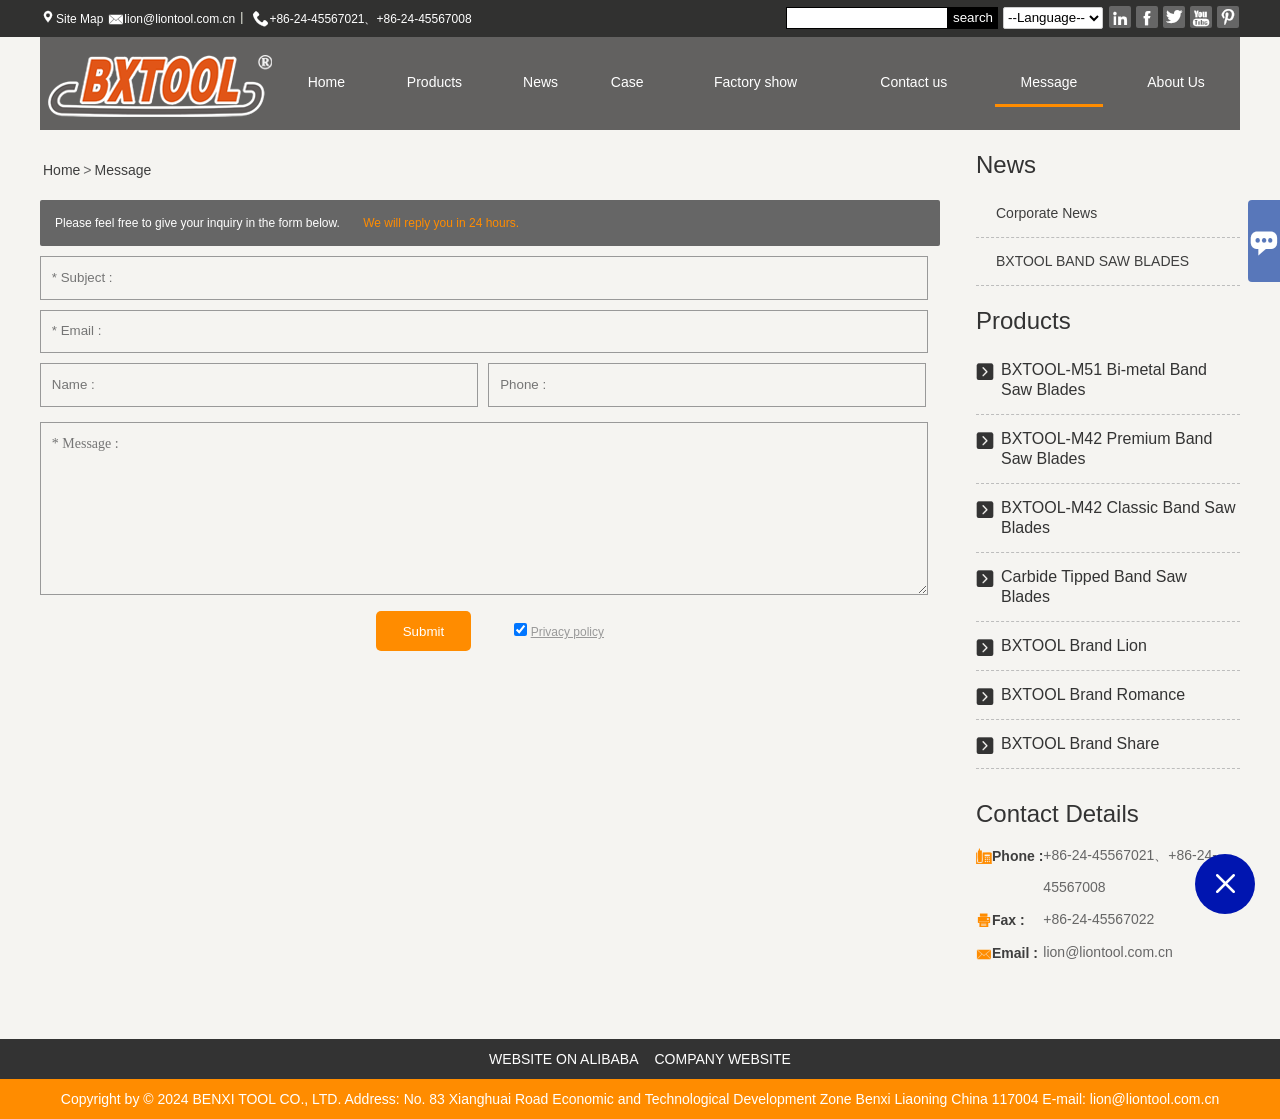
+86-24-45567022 (1098, 919)
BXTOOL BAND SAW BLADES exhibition (1082, 269)
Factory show (755, 82)
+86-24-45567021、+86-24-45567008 (370, 19)
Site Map (79, 19)
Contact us (913, 82)
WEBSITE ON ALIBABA (563, 1059)
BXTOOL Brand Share (1080, 743)
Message (1049, 82)
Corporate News (1046, 213)
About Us (1176, 82)
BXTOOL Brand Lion (1074, 645)
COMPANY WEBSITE (723, 1059)
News (540, 82)
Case (627, 82)
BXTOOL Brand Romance (1093, 694)
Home (326, 82)
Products (434, 82)
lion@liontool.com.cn (179, 19)
